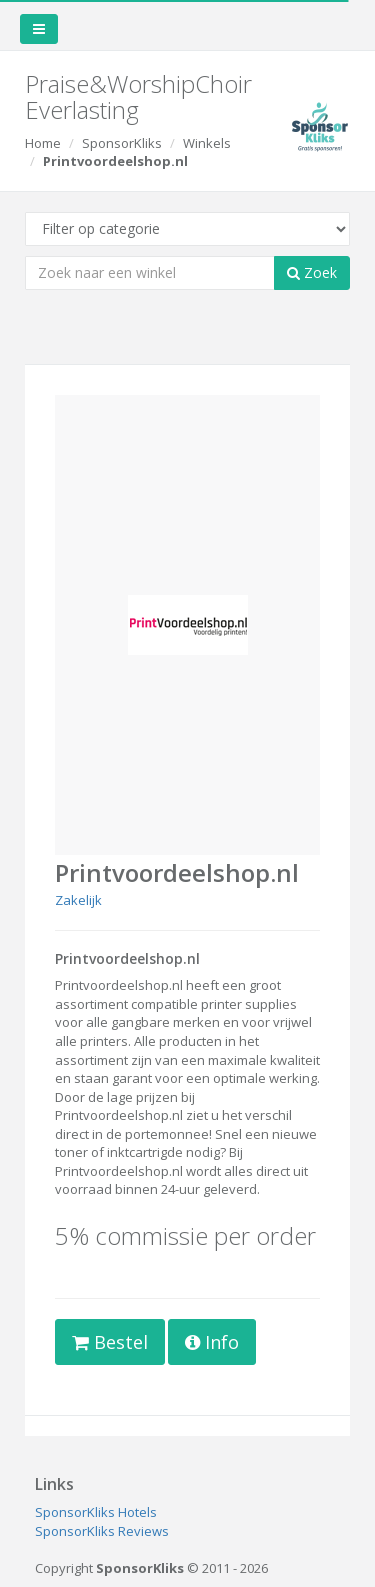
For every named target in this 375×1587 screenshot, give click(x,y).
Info (212, 1342)
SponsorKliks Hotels (96, 1512)
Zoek (312, 272)
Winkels (207, 143)
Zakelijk (78, 900)
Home (43, 143)
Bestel (110, 1342)
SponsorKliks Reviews (102, 1531)
